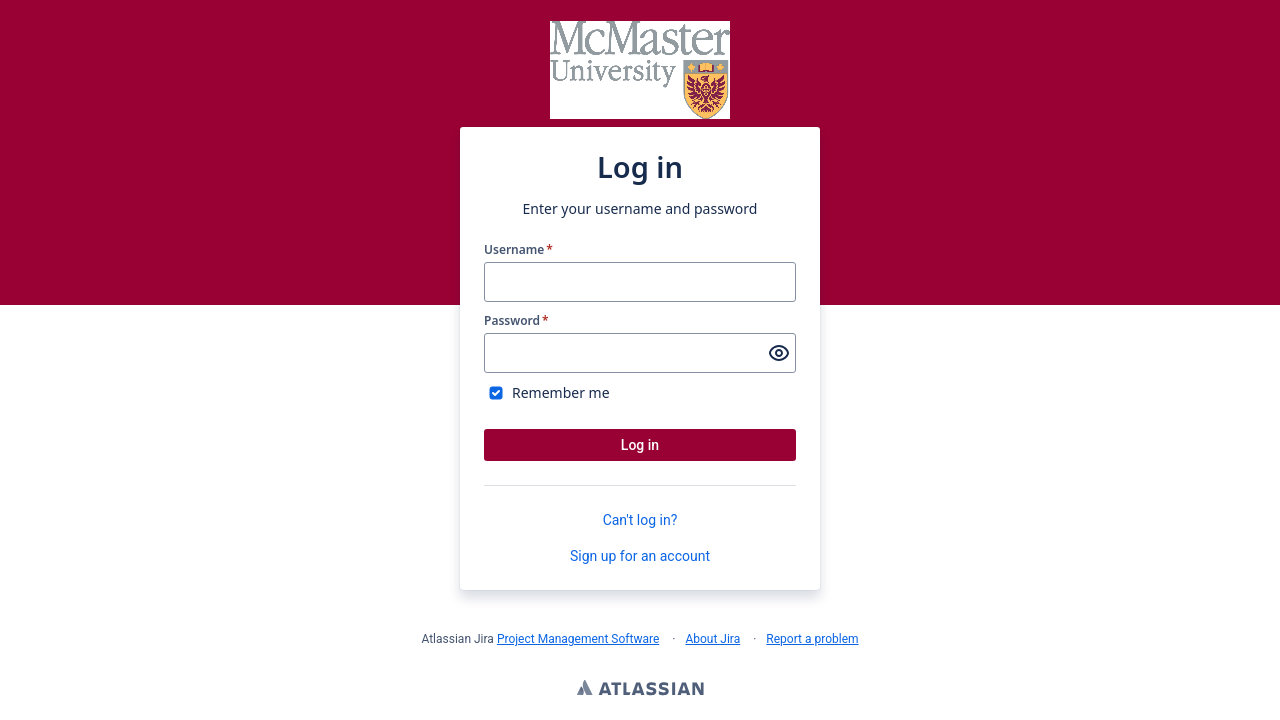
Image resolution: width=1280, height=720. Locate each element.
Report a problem (812, 639)
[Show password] (779, 353)
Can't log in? (640, 520)
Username (518, 250)
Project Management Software (578, 639)
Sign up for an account (640, 556)
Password (516, 321)
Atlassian (640, 690)
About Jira (712, 639)
